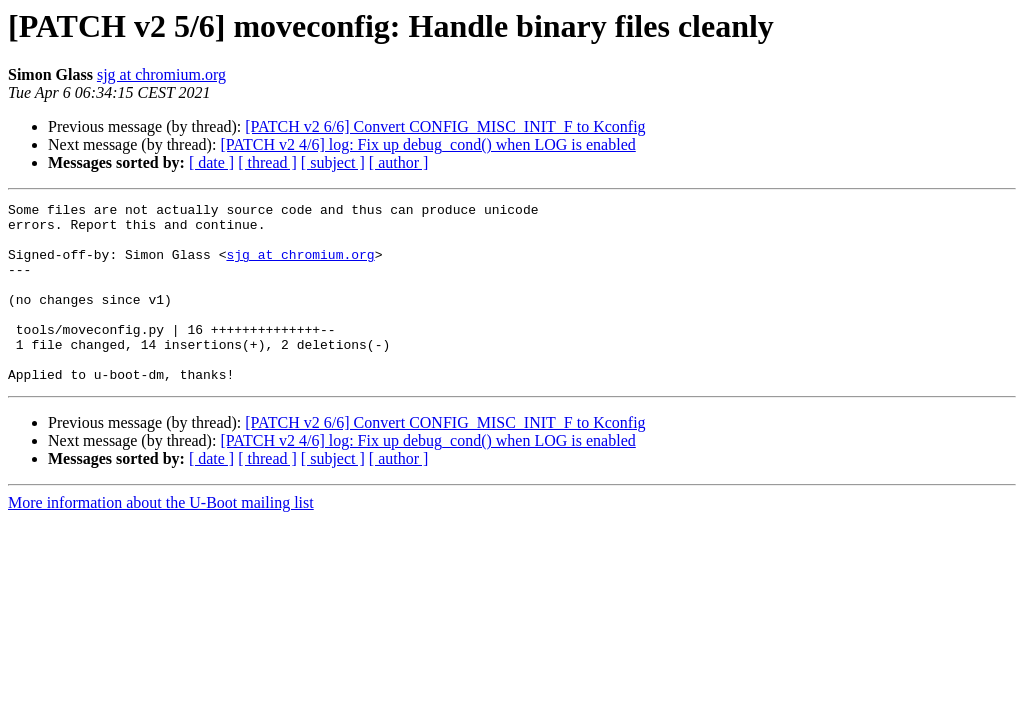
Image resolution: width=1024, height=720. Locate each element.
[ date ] (211, 162)
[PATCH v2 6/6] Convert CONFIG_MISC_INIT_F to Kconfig (445, 126)
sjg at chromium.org (161, 74)
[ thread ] (267, 162)
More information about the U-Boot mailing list (161, 538)
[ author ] (399, 162)
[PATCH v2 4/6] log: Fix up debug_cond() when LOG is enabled (427, 144)
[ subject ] (333, 162)
